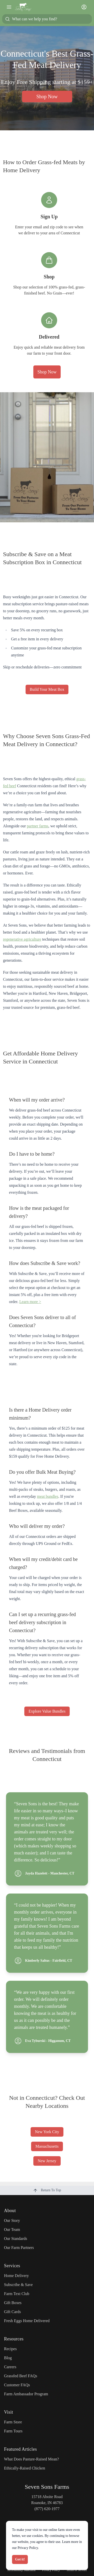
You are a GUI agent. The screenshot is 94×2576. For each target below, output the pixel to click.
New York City (47, 2132)
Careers (10, 2367)
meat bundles (47, 1496)
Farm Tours (13, 2431)
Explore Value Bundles (47, 1711)
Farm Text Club (16, 2294)
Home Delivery (16, 2275)
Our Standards (15, 2238)
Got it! (20, 2559)
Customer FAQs (17, 2385)
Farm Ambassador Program (26, 2394)
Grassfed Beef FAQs (20, 2376)
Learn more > (30, 1302)
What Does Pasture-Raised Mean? (31, 2459)
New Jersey (47, 2161)
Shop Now (47, 96)
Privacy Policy (28, 2548)
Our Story (12, 2220)
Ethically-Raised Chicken (24, 2468)
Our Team (12, 2229)
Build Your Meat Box (47, 689)
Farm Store (13, 2422)
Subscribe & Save (18, 2285)
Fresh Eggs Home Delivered (27, 2321)
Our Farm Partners (19, 2247)
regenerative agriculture (22, 939)
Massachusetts (46, 2146)
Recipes (10, 2349)
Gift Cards (12, 2312)
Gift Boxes (13, 2303)
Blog (8, 2358)
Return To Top (47, 2190)
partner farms (37, 826)
